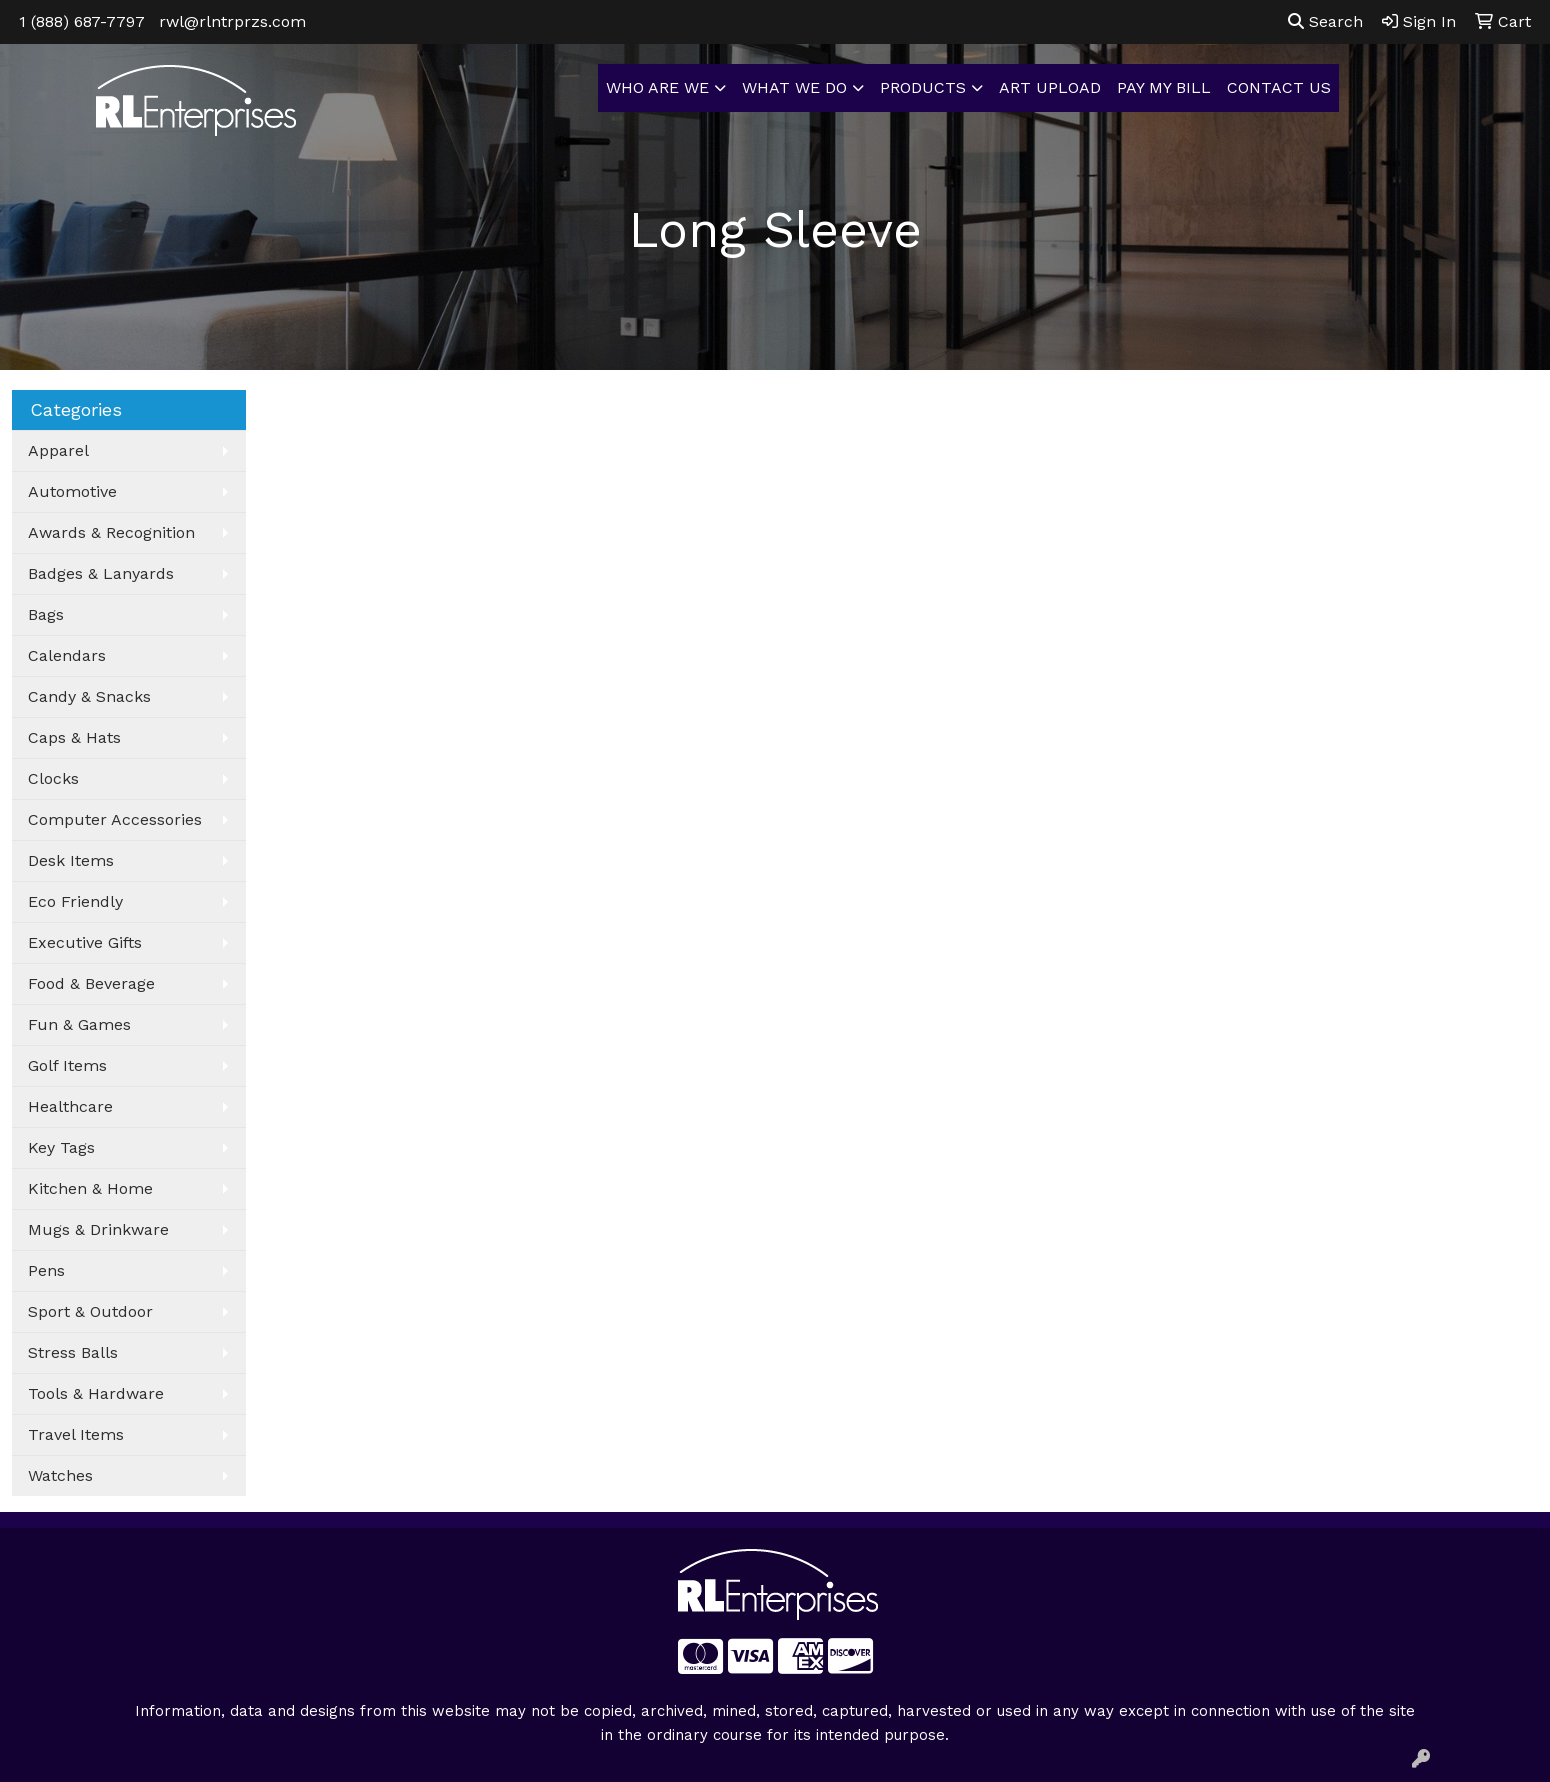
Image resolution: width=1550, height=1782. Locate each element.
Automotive (72, 491)
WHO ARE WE (657, 87)
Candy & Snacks (89, 696)
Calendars (67, 655)
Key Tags (61, 1147)
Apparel (58, 450)
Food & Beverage (91, 983)
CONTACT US (1279, 87)
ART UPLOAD (1050, 87)
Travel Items (76, 1434)
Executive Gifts (85, 942)
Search (1325, 21)
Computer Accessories (115, 819)
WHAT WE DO (794, 87)
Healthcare (70, 1106)
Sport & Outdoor (90, 1311)
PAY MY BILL (1164, 87)
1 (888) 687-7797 (82, 21)
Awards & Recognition (111, 532)
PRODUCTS (923, 87)
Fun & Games (79, 1024)
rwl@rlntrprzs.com (232, 21)
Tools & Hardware (96, 1393)
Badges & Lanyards (101, 573)
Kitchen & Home (90, 1188)
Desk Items (71, 860)
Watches (60, 1475)
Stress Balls (73, 1352)
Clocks (53, 778)
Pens (46, 1270)
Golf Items (67, 1065)
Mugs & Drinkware (98, 1229)
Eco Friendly (75, 901)
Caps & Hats (74, 737)
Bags (46, 614)
